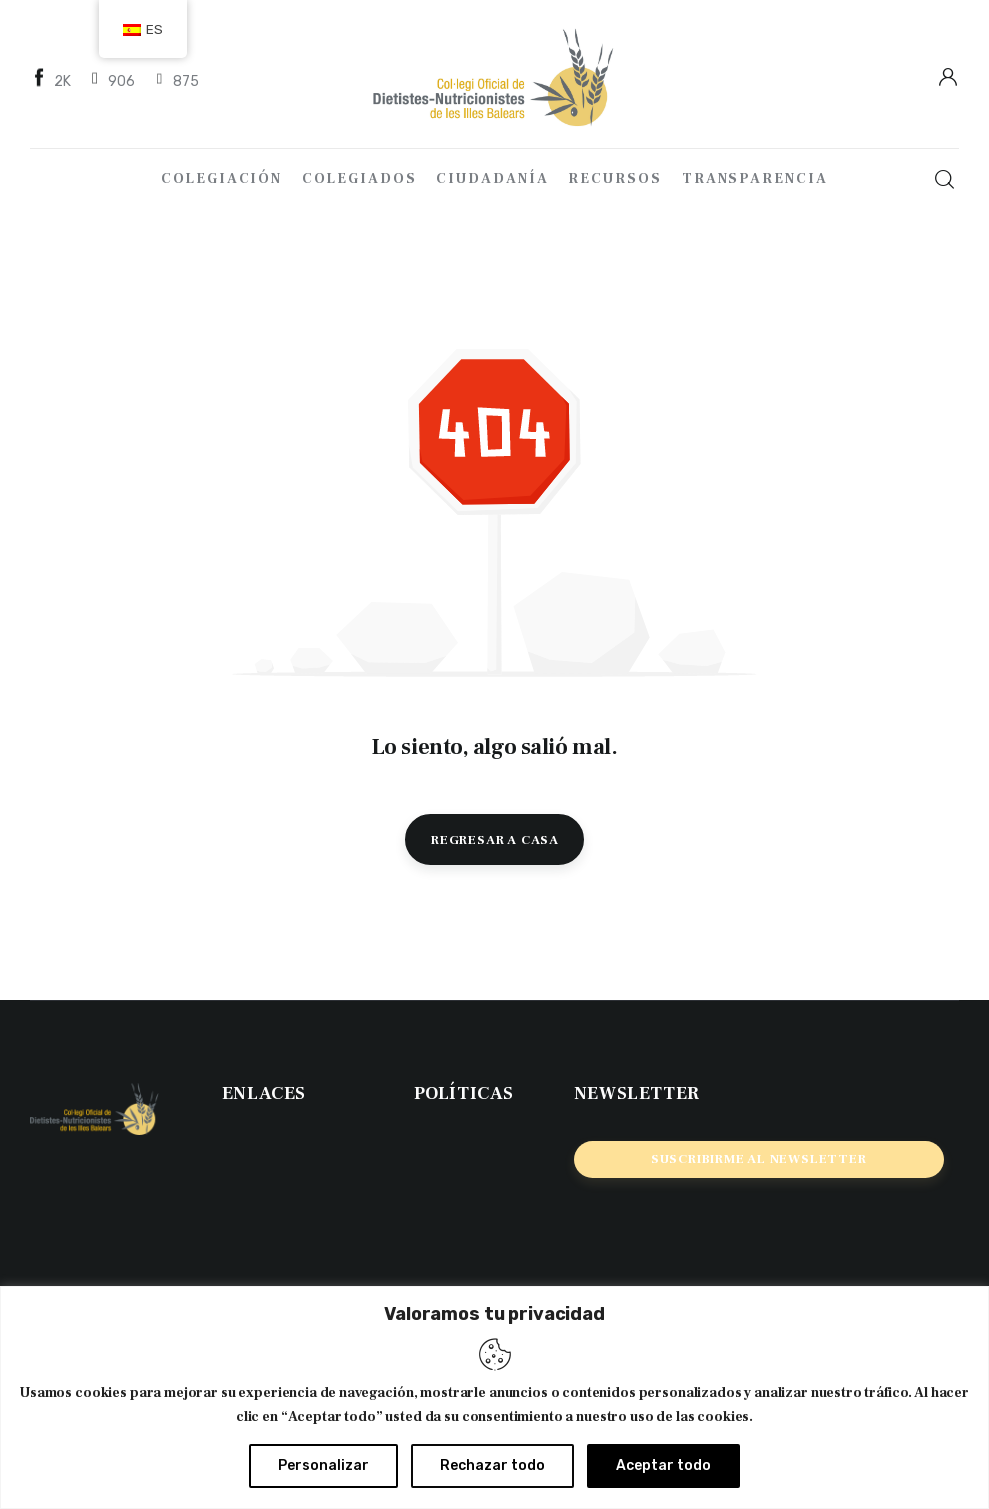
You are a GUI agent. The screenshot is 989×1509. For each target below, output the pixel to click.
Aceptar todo (663, 1465)
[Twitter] (113, 81)
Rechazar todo (492, 1465)
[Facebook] (53, 81)
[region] (494, 1397)
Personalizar (323, 1465)
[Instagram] (176, 81)
